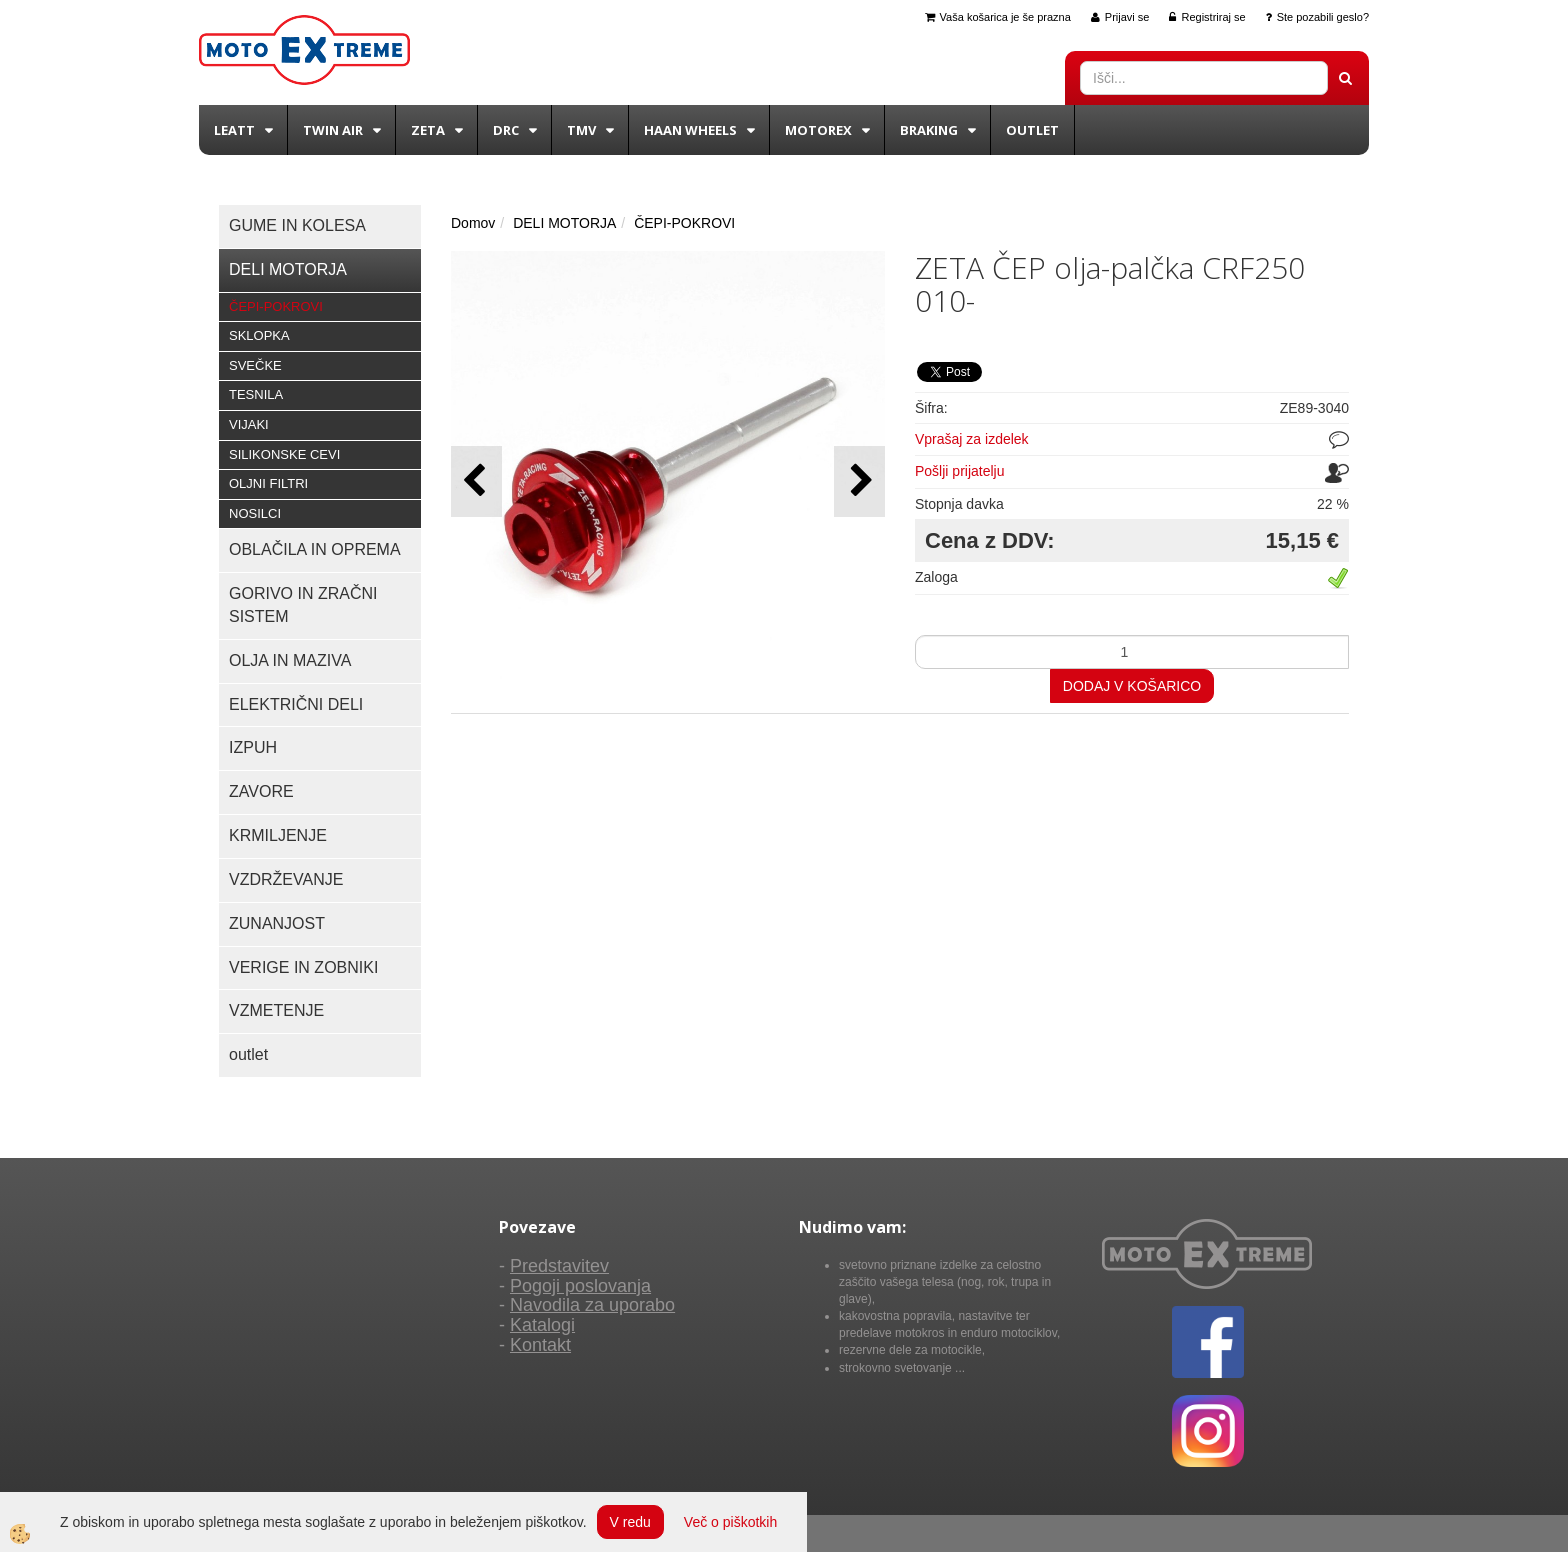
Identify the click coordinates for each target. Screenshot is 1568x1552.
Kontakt (540, 1345)
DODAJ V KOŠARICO (1132, 686)
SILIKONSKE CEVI (284, 454)
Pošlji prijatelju (959, 471)
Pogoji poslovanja (580, 1286)
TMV (581, 130)
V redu (630, 1522)
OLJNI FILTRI (268, 483)
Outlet (1032, 130)
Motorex (818, 130)
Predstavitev (559, 1266)
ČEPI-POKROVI (276, 306)
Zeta (428, 130)
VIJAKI (249, 424)
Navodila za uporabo (592, 1305)
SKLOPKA (259, 335)
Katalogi (542, 1325)
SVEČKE (255, 365)
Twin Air (333, 130)
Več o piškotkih (730, 1522)
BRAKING (929, 130)
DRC (506, 130)
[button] (859, 481)
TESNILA (256, 394)
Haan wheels (690, 130)
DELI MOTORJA (564, 223)
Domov (473, 223)
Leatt (234, 130)
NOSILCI (255, 513)
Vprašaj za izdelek (972, 439)
